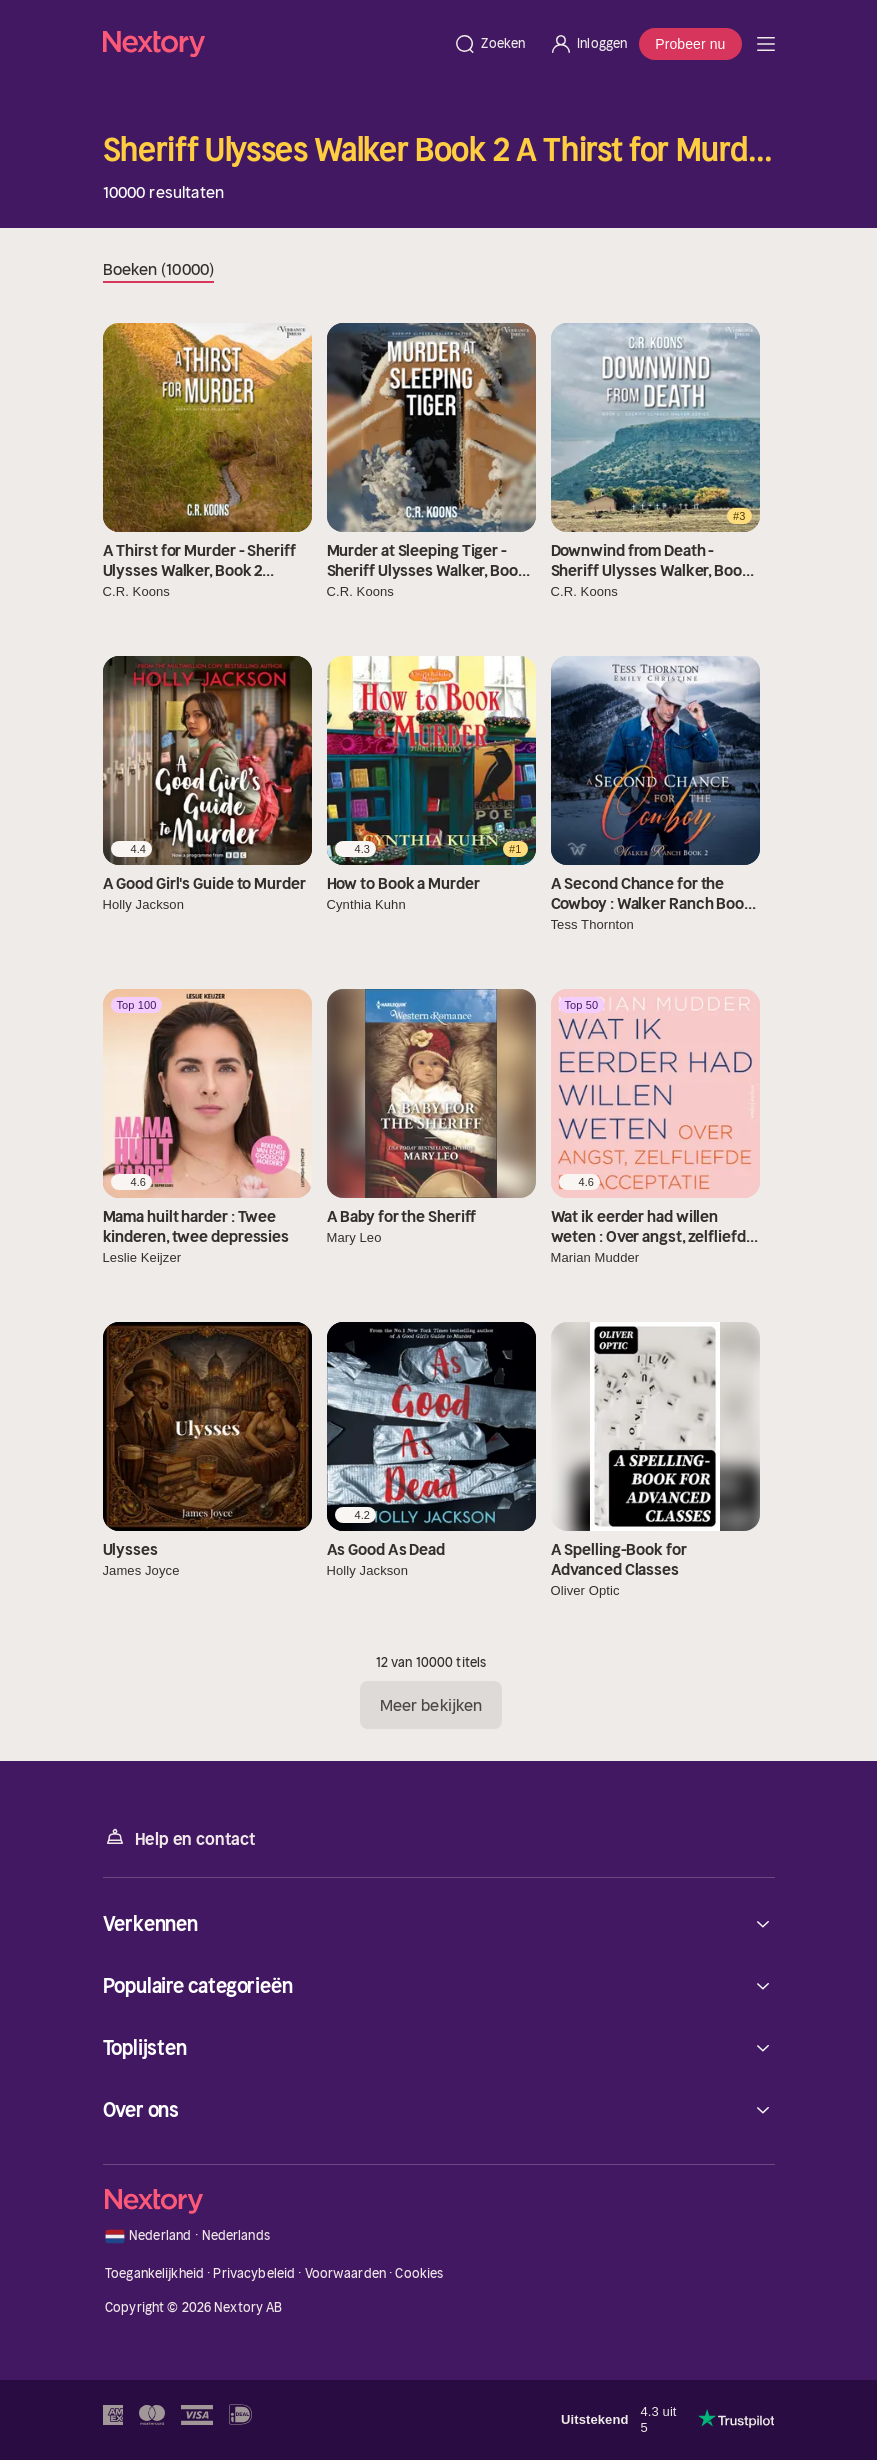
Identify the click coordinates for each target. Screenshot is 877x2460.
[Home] (272, 43)
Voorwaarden (345, 2273)
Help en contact (179, 1837)
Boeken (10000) (158, 269)
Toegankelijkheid (154, 2273)
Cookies (419, 2273)
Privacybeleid (254, 2273)
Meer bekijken (431, 1705)
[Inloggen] (588, 44)
